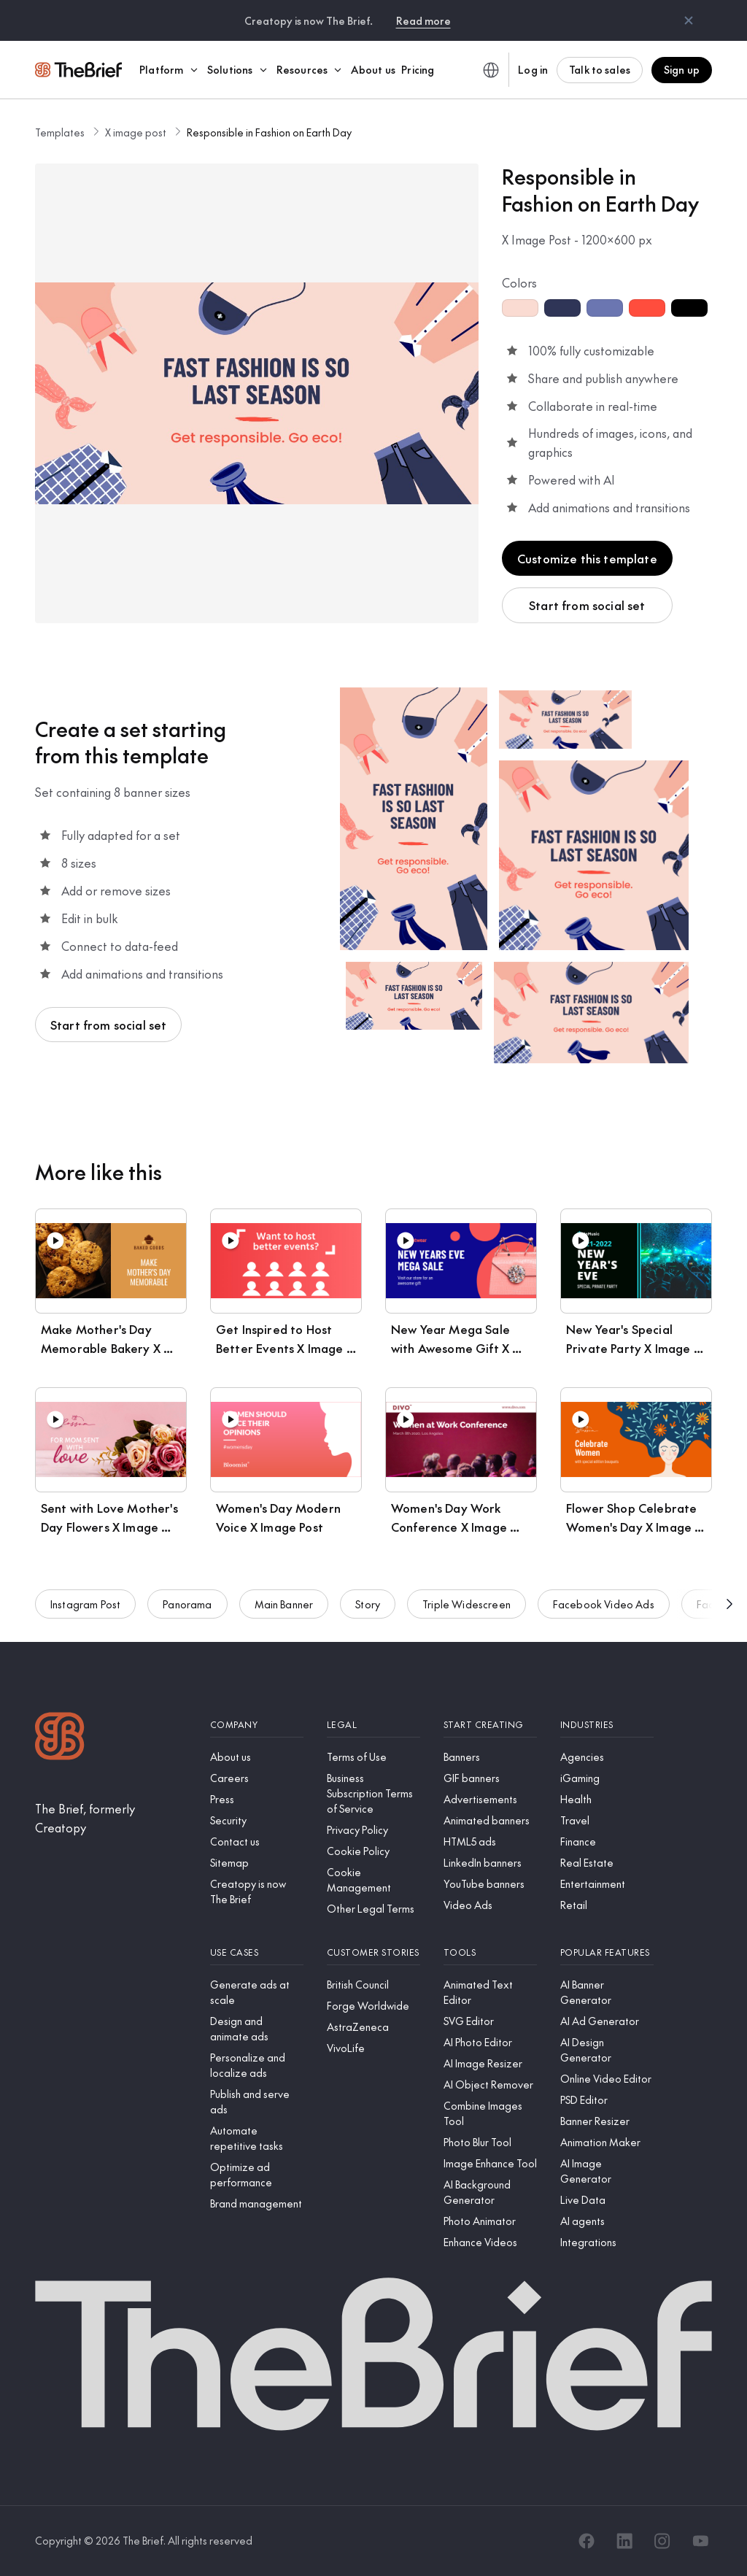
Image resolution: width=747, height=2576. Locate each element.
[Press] (256, 1799)
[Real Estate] (607, 1862)
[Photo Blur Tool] (490, 2142)
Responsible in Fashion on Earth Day (269, 132)
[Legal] (373, 1725)
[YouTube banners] (490, 1883)
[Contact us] (256, 1841)
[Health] (607, 1799)
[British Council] (373, 1984)
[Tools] (490, 1952)
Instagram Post (85, 1614)
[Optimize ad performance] (256, 2174)
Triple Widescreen (466, 1614)
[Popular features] (607, 1952)
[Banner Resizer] (607, 2121)
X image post (135, 132)
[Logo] (60, 1738)
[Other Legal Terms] (373, 1908)
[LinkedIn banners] (490, 1862)
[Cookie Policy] (373, 1851)
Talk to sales (599, 69)
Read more (423, 20)
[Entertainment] (607, 1883)
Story (367, 1614)
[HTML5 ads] (490, 1841)
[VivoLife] (373, 2048)
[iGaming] (607, 1778)
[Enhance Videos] (490, 2242)
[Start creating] (490, 1725)
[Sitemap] (256, 1862)
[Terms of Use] (373, 1757)
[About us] (256, 1757)
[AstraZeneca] (373, 2027)
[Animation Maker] (607, 2142)
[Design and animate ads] (256, 2028)
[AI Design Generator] (607, 2050)
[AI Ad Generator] (607, 2021)
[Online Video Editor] (607, 2078)
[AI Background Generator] (490, 2192)
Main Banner (284, 1614)
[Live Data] (607, 2199)
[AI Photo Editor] (490, 2042)
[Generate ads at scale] (256, 1992)
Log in (533, 69)
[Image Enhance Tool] (490, 2163)
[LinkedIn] (624, 2541)
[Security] (256, 1820)
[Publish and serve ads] (256, 2101)
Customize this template (587, 558)
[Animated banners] (490, 1820)
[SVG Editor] (490, 2021)
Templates (60, 132)
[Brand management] (256, 2203)
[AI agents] (607, 2221)
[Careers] (256, 1778)
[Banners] (490, 1757)
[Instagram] (662, 2541)
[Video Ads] (490, 1905)
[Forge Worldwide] (373, 2005)
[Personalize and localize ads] (256, 2065)
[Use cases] (256, 1952)
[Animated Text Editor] (490, 1992)
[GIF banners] (490, 1778)
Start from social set (587, 605)
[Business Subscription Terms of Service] (373, 1793)
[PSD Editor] (607, 2100)
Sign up (682, 69)
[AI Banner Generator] (607, 1992)
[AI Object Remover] (490, 2084)
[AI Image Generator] (607, 2171)
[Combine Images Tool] (490, 2113)
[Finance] (607, 1841)
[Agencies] (607, 1757)
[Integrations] (607, 2242)
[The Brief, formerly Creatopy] (111, 1818)
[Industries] (607, 1725)
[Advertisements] (490, 1799)
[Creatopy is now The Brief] (256, 1891)
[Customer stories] (373, 1952)
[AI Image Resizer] (490, 2063)
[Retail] (607, 1905)
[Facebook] (586, 2541)
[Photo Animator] (490, 2221)
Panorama (187, 1614)
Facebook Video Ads (603, 1614)
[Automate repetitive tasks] (256, 2138)
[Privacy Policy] (373, 1829)
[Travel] (607, 1820)
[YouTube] (700, 2541)
